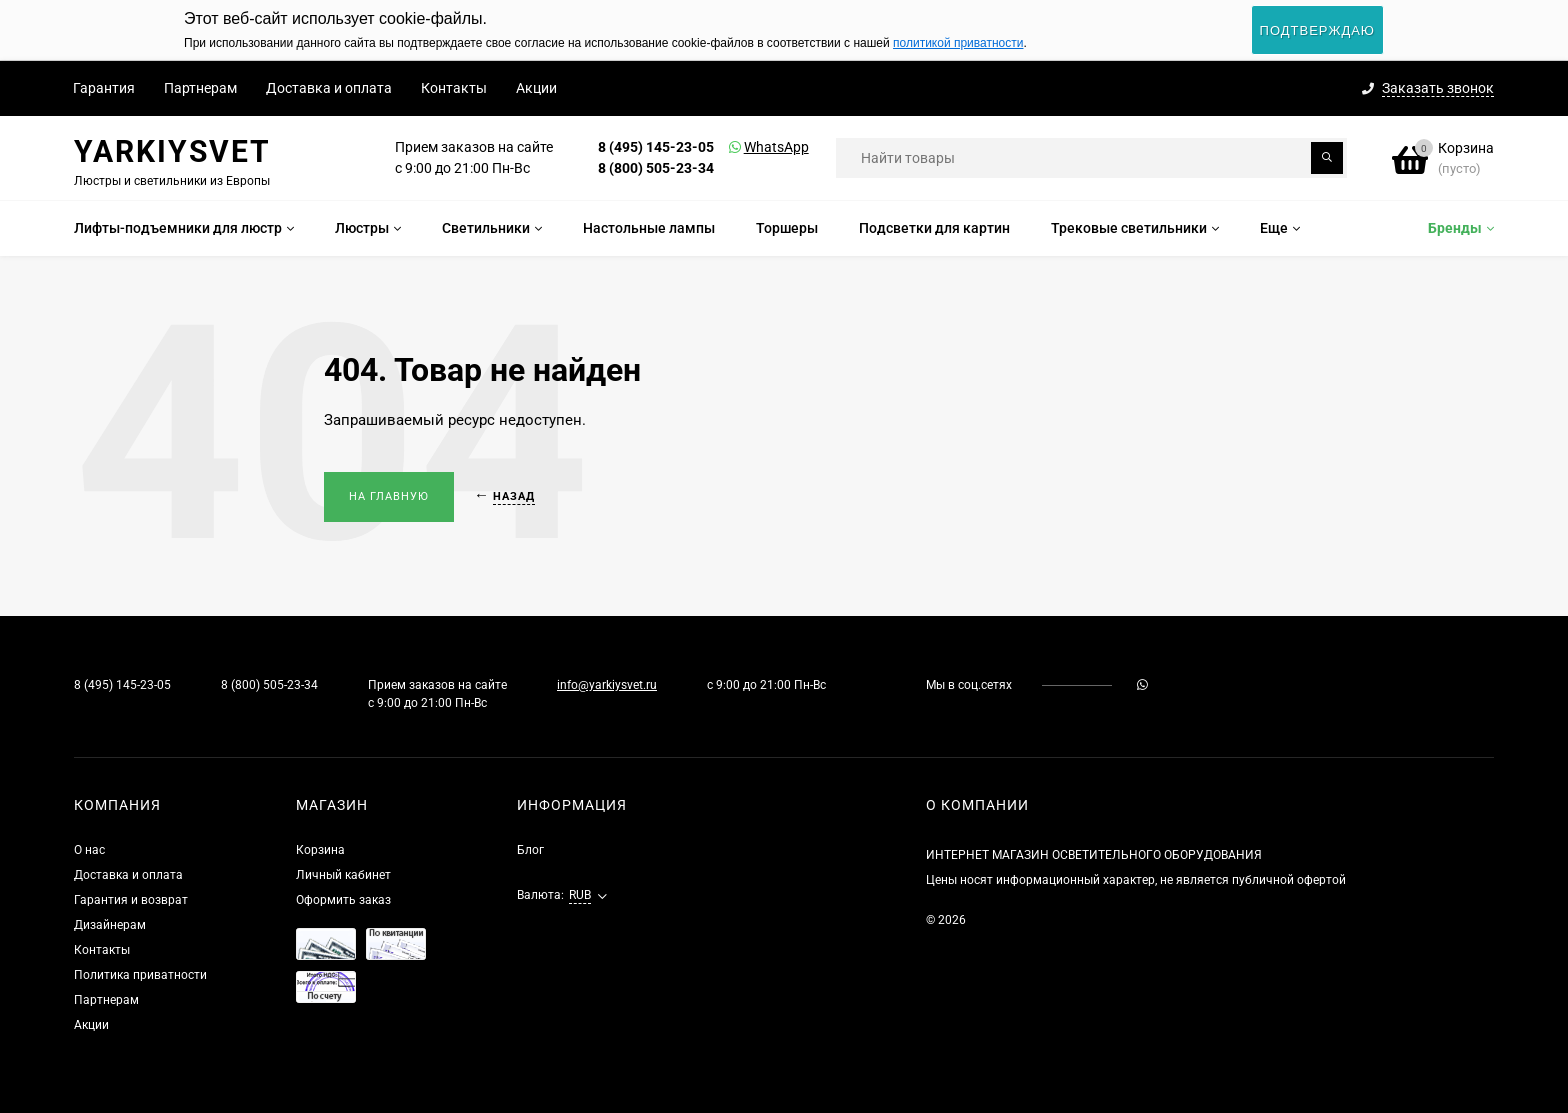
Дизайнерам (110, 925)
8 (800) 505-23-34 (656, 168)
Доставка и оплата (329, 88)
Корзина (320, 850)
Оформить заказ (343, 900)
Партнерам (200, 88)
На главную (389, 496)
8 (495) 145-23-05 (656, 147)
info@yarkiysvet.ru (607, 685)
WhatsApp (751, 147)
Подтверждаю (1317, 30)
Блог (530, 850)
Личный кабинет (343, 875)
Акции (536, 88)
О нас (89, 850)
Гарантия (104, 88)
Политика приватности (140, 975)
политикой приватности (958, 43)
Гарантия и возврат (131, 900)
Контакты (454, 88)
